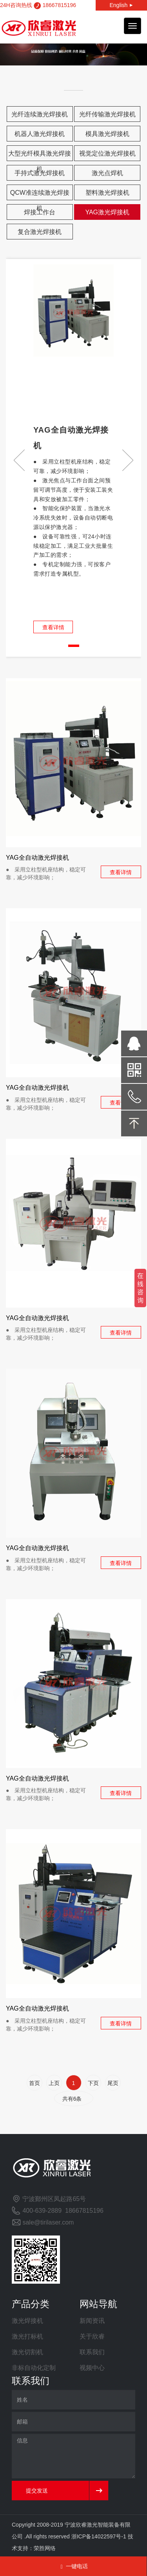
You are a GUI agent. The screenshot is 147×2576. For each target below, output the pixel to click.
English (121, 5)
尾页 (112, 2083)
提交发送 (37, 2490)
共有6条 (73, 2099)
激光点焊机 (107, 173)
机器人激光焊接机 (40, 133)
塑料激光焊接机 (107, 192)
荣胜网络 (45, 2548)
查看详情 (53, 627)
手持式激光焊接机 (40, 173)
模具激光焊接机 (107, 133)
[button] (127, 460)
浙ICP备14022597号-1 (98, 2536)
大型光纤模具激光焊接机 (39, 155)
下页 (93, 2083)
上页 (54, 2083)
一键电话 (73, 2566)
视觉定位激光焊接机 (107, 153)
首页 (34, 2083)
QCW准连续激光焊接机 (39, 194)
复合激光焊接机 (40, 231)
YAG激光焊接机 (107, 212)
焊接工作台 (39, 212)
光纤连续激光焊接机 (39, 114)
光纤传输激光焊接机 (107, 114)
